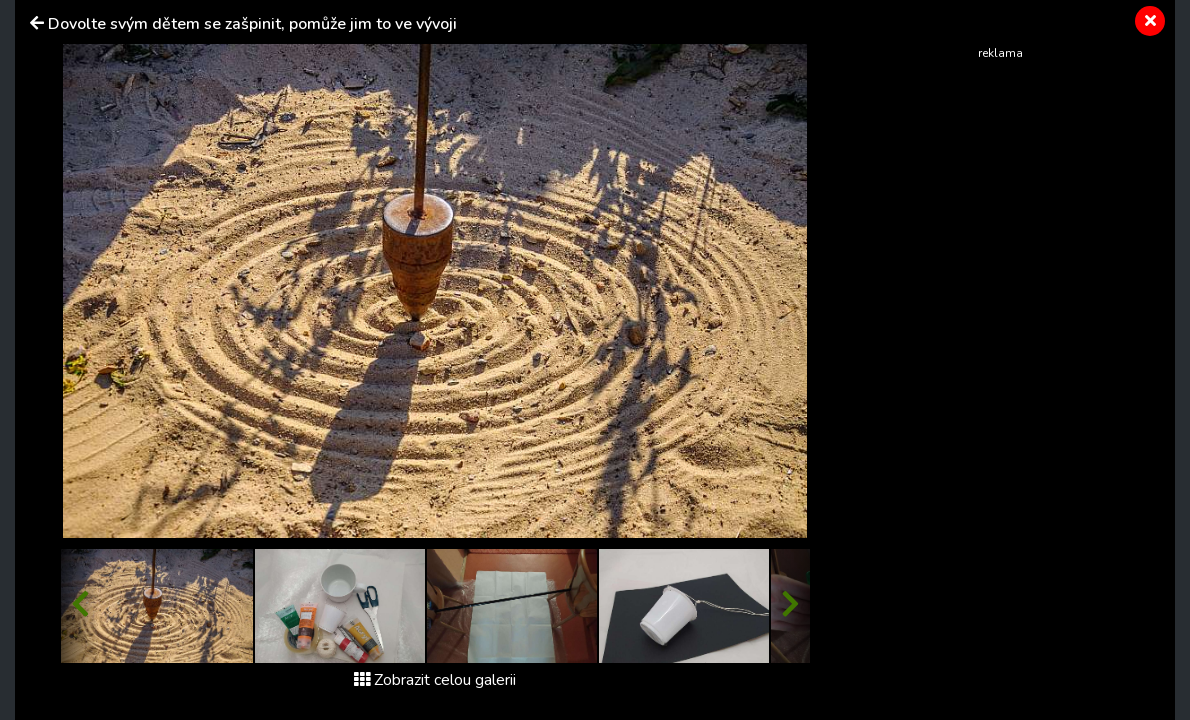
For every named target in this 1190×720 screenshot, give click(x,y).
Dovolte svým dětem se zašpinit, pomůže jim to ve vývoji (252, 24)
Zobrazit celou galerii (435, 680)
